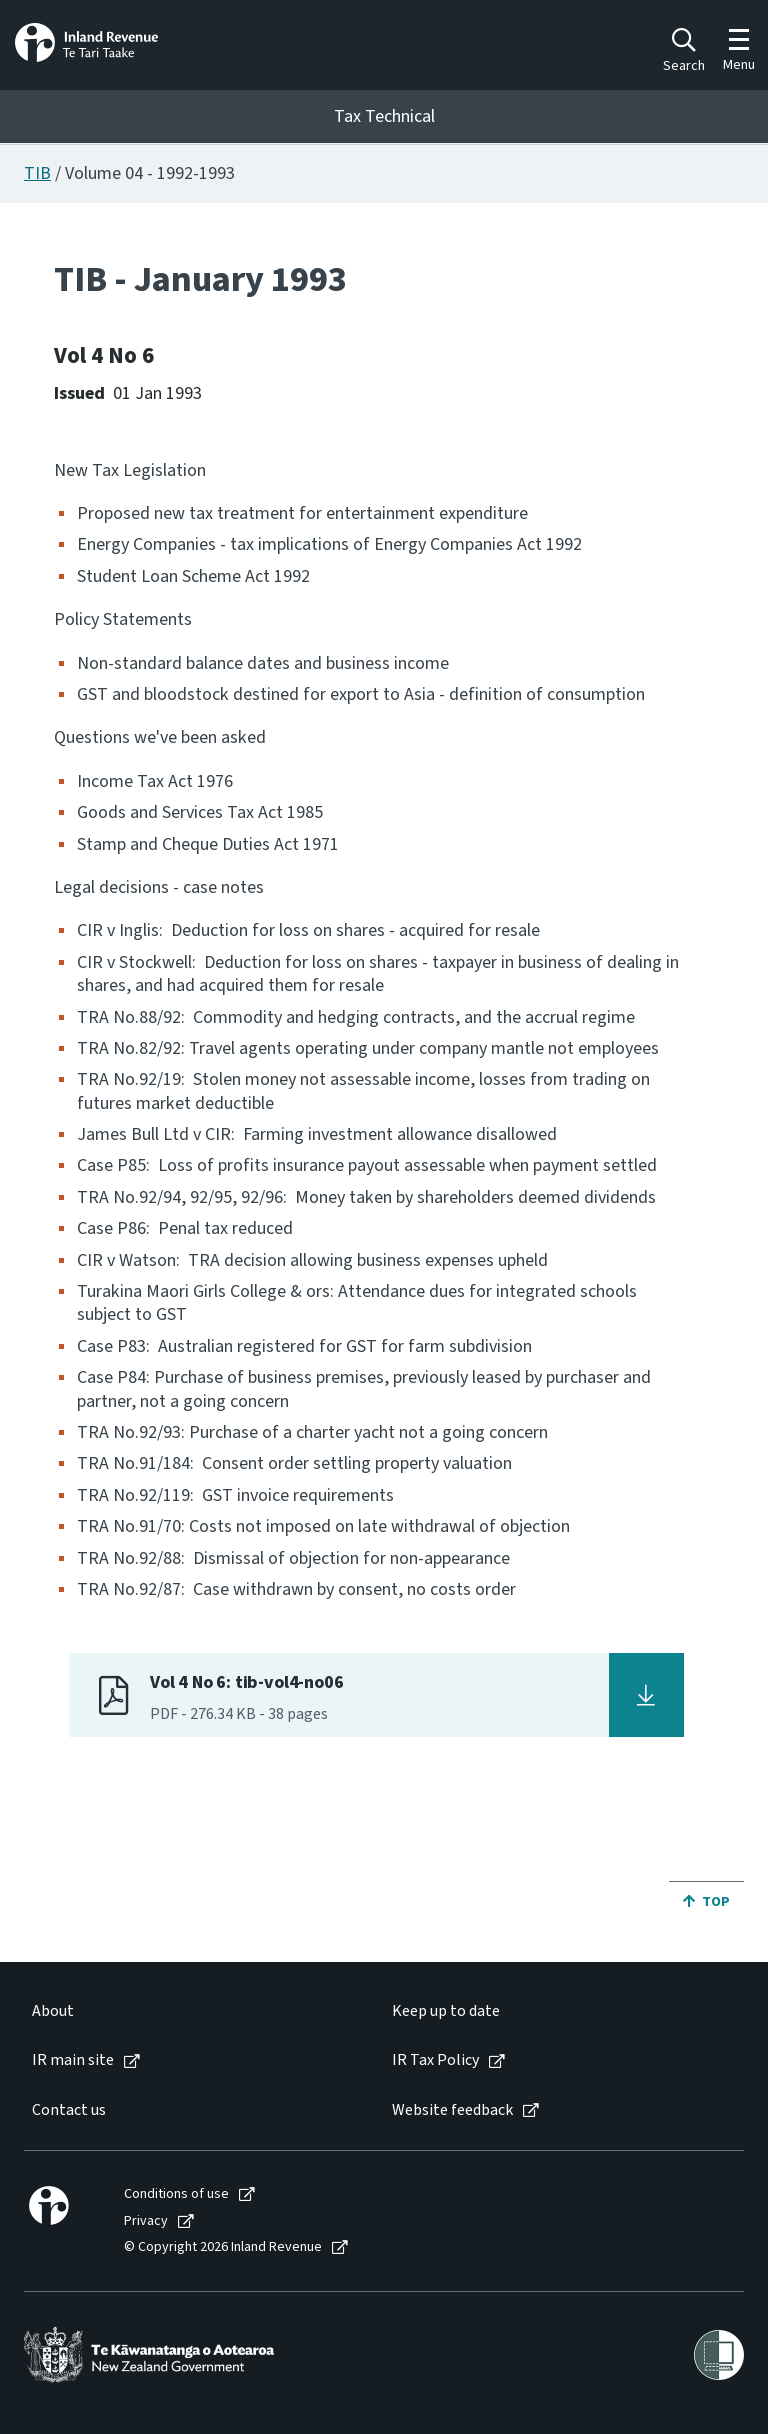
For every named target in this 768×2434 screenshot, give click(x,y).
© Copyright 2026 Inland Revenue (223, 2247)
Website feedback (452, 2110)
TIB (37, 173)
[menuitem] (191, 2011)
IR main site (73, 2060)
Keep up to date (446, 2011)
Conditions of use (176, 2194)
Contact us (69, 2110)
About (53, 2011)
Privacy (146, 2221)
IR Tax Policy (435, 2060)
